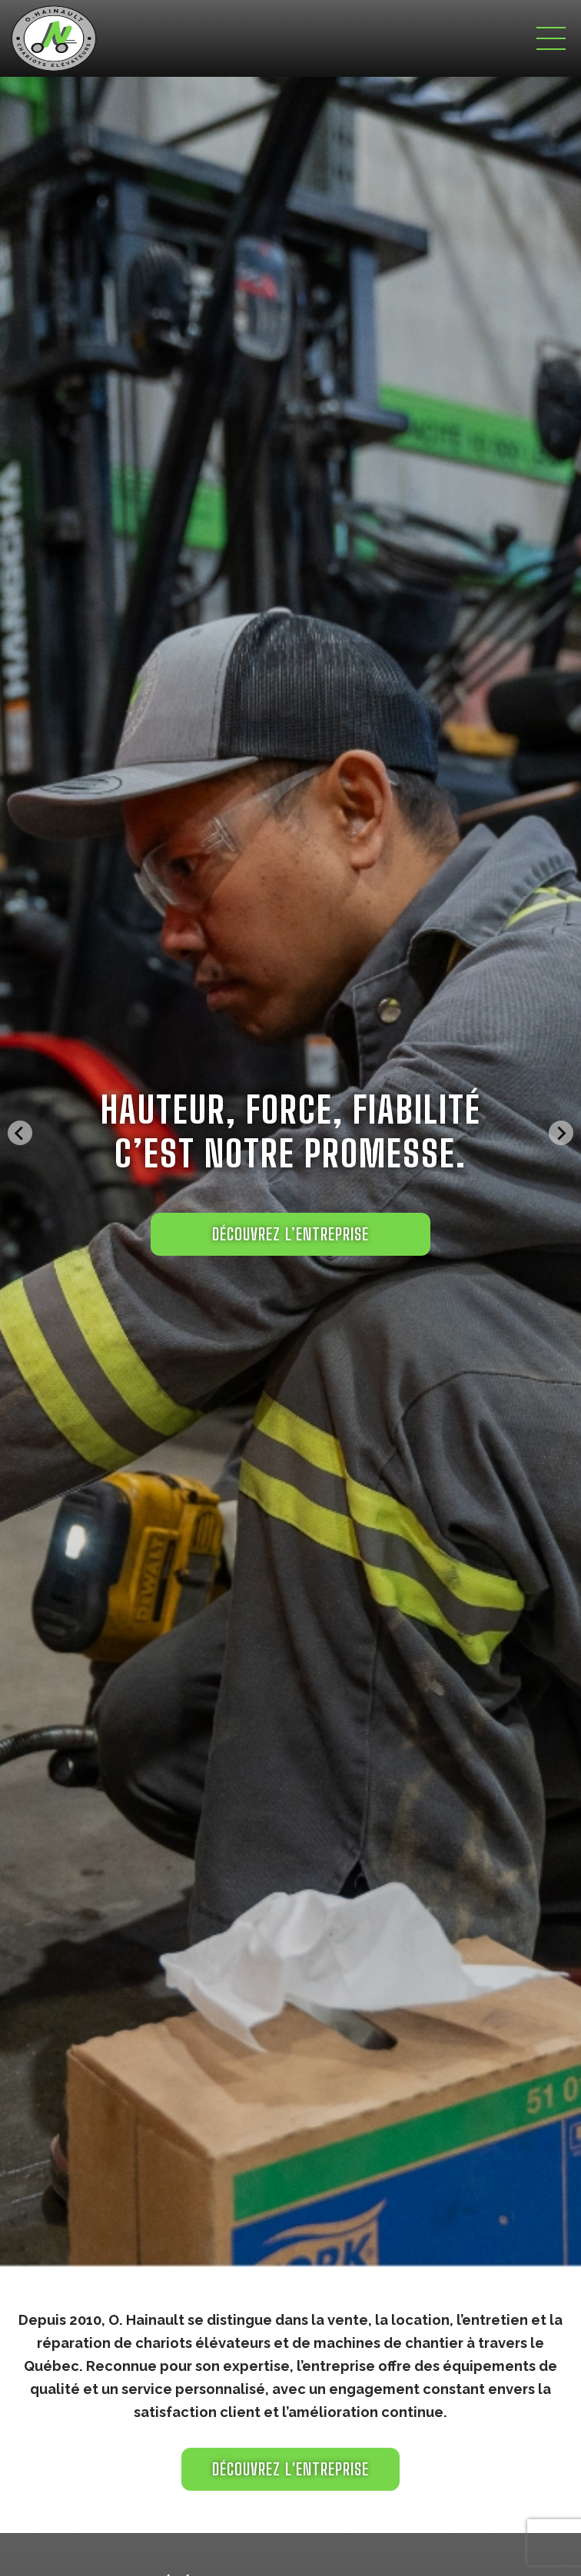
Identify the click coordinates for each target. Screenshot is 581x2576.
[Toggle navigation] (551, 38)
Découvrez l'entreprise (290, 2469)
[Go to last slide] (20, 1133)
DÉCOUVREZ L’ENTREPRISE (290, 1234)
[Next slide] (561, 1133)
